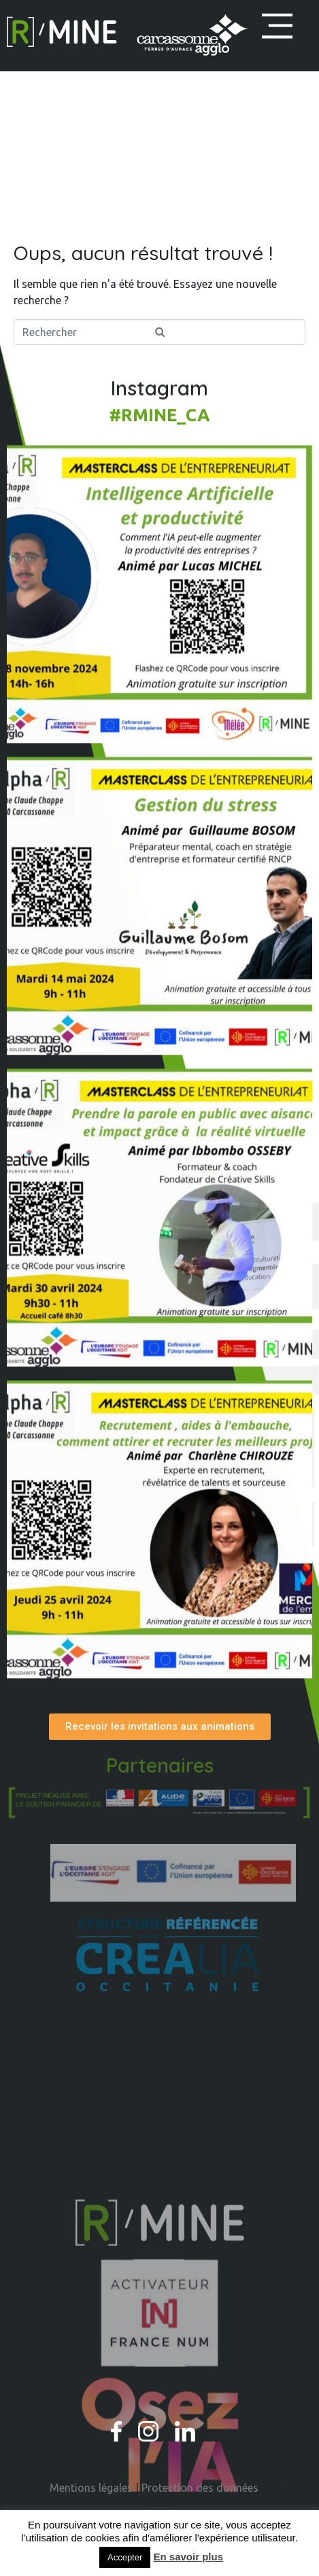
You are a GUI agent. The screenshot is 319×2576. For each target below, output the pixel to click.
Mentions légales (91, 2488)
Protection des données (199, 2488)
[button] (277, 26)
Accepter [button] (124, 2557)
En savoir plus (188, 2556)
